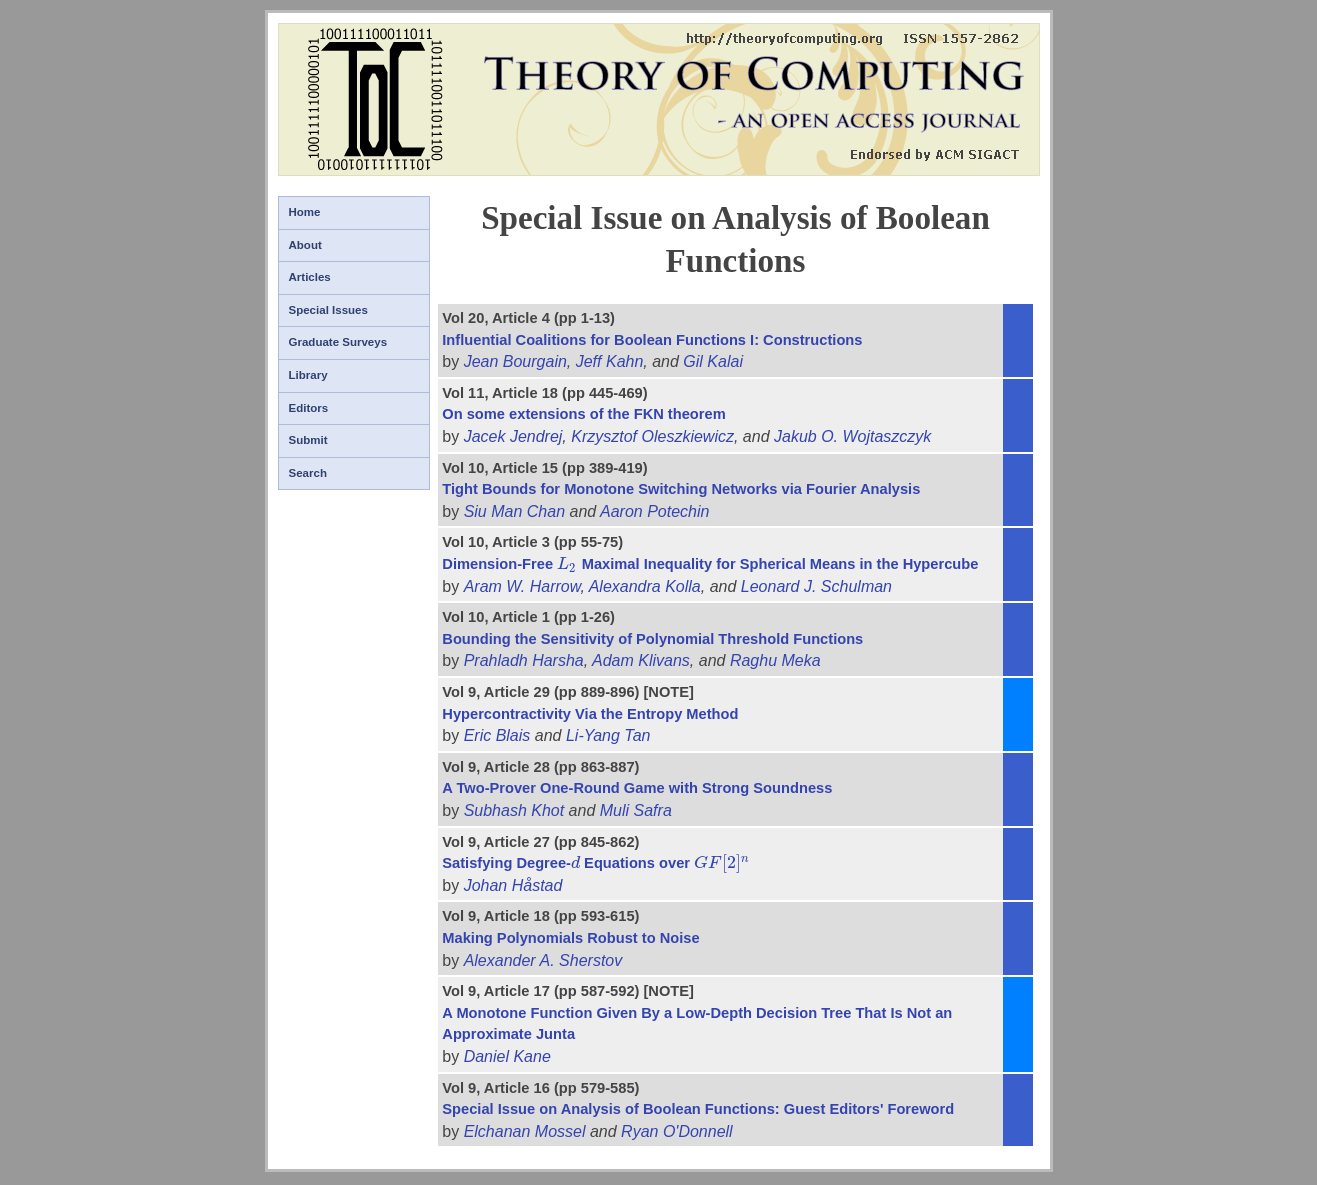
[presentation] (567, 564)
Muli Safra (636, 810)
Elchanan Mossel (525, 1131)
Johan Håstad (513, 885)
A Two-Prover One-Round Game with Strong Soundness (637, 788)
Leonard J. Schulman (816, 586)
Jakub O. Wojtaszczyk (852, 436)
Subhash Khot (514, 810)
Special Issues (328, 310)
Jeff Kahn (610, 361)
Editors (309, 408)
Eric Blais (497, 735)
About (305, 245)
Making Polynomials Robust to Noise (570, 938)
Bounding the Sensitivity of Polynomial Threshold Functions (652, 639)
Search (308, 473)
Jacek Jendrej (513, 436)
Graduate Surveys (338, 342)
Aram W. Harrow (522, 586)
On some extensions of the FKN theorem (583, 414)
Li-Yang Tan (608, 735)
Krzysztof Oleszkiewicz (652, 436)
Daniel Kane (507, 1056)
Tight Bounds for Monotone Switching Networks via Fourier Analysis (681, 489)
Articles (310, 277)
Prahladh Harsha (524, 660)
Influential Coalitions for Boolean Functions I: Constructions (652, 340)
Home (305, 212)
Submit (308, 440)
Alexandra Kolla (645, 586)
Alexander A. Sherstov (543, 960)
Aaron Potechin (654, 511)
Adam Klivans (641, 660)
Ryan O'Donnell (677, 1131)
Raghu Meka (775, 660)
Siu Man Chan (514, 511)
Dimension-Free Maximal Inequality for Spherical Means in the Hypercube (710, 564)
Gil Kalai (713, 361)
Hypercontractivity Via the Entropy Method (590, 714)
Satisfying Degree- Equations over (596, 863)
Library (308, 375)
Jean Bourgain (515, 361)
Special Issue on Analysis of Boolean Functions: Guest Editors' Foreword (698, 1109)
